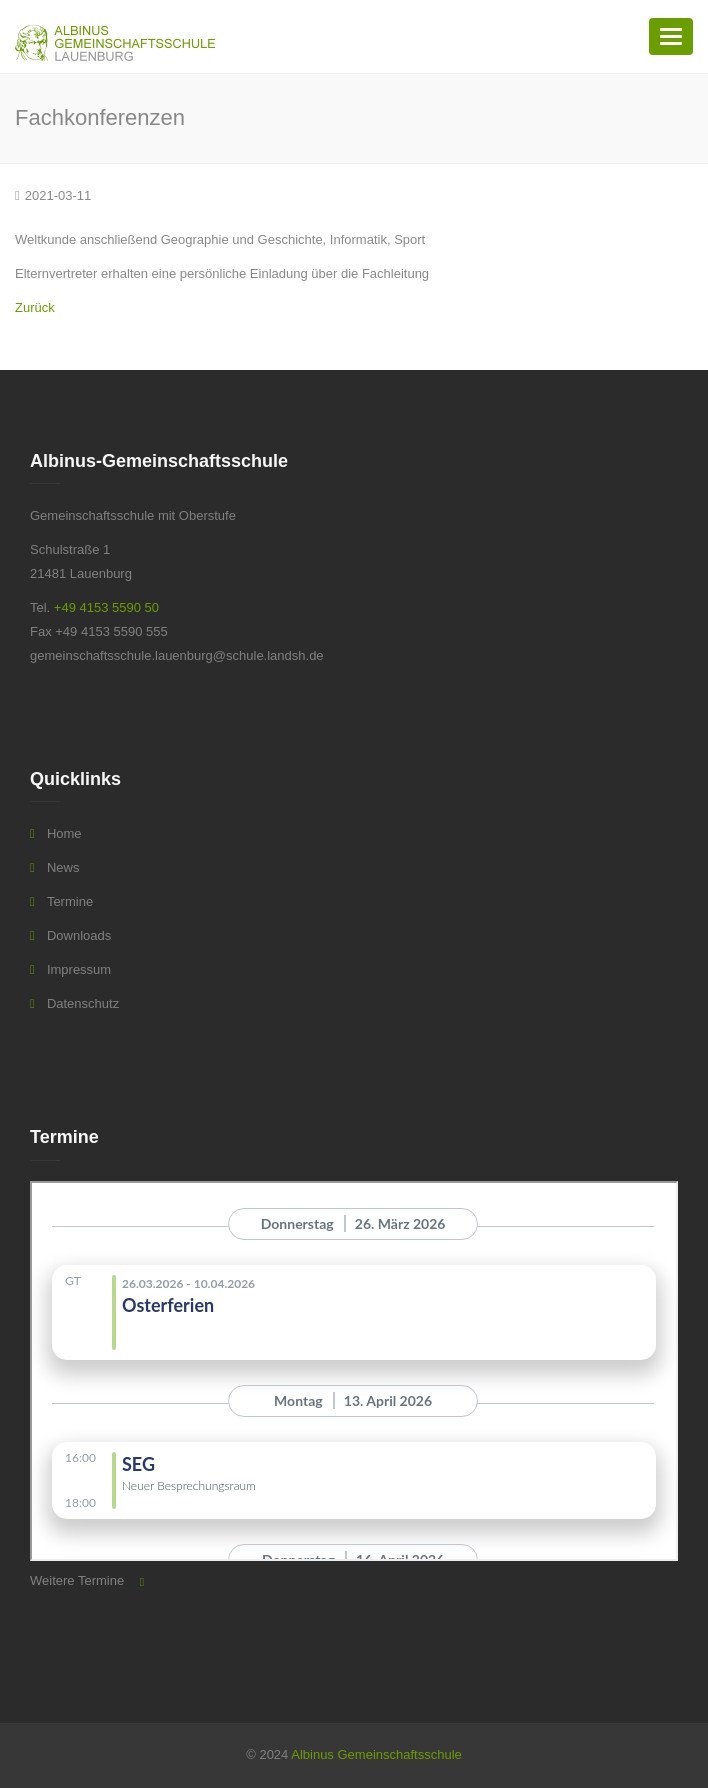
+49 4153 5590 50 (106, 607)
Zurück (35, 307)
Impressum (79, 969)
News (63, 867)
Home (64, 833)
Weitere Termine (77, 1580)
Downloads (79, 935)
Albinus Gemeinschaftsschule (376, 1754)
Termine (70, 901)
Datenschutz (83, 1003)
